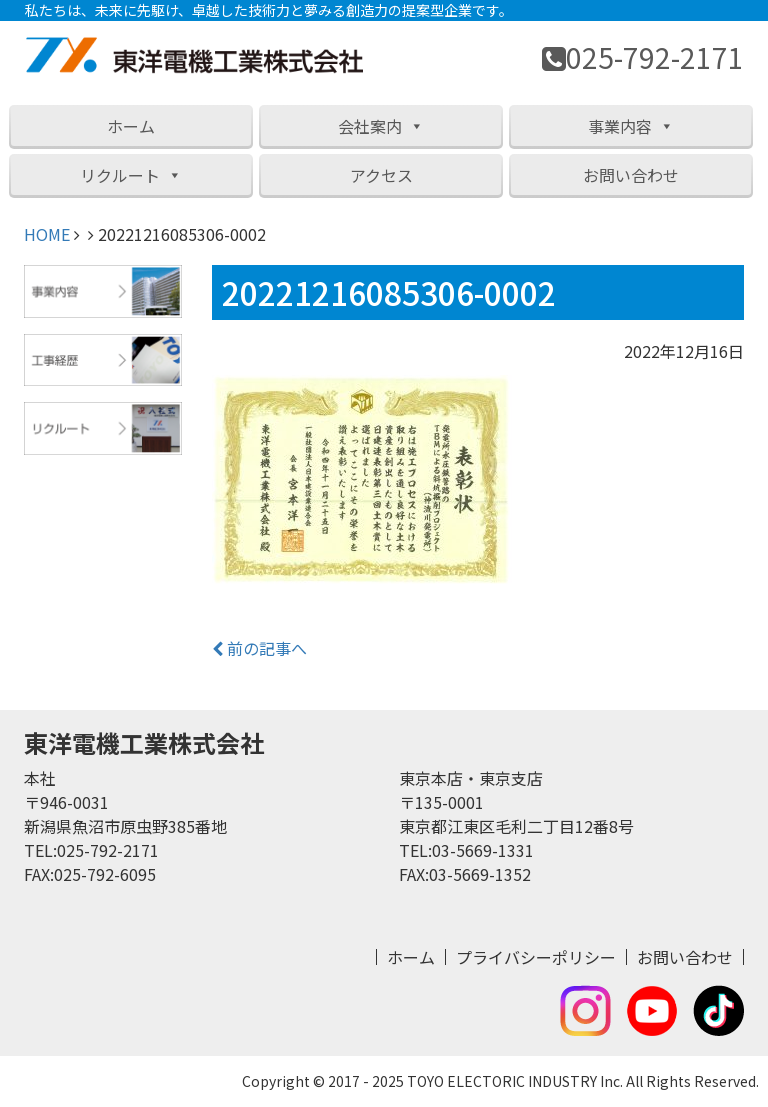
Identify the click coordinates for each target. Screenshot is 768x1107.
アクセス (381, 175)
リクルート (131, 175)
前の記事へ (259, 648)
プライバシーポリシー (536, 957)
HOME (47, 234)
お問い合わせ (631, 175)
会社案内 (381, 126)
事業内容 (631, 126)
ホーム (131, 126)
